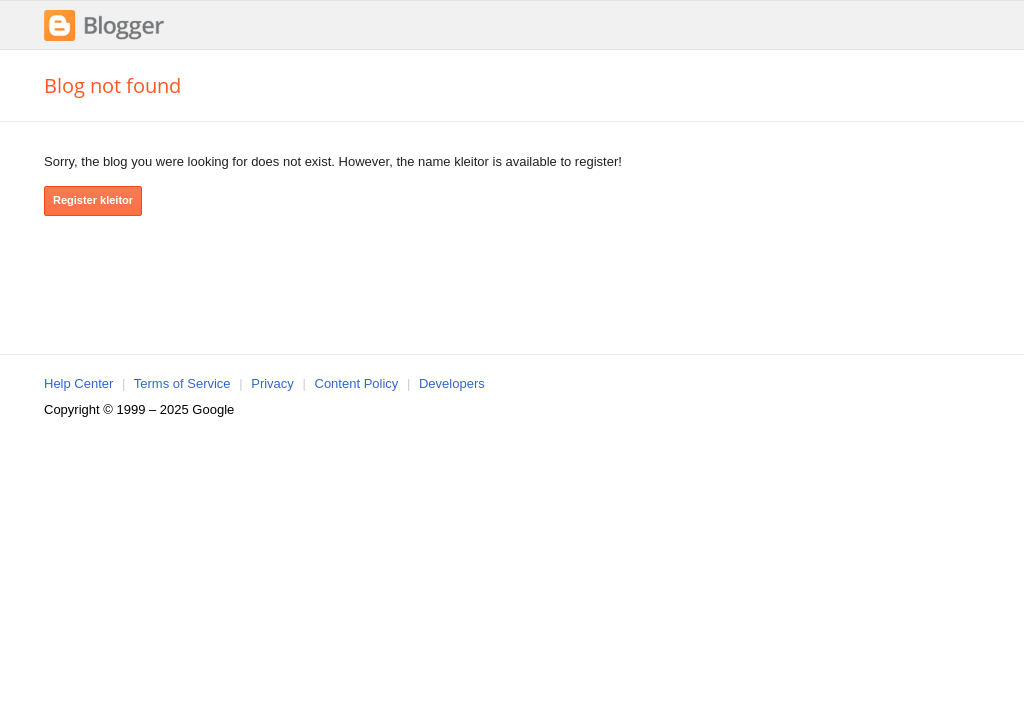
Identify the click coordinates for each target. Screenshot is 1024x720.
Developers (452, 383)
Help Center (78, 383)
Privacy (272, 383)
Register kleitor (93, 200)
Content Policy (357, 383)
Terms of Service (182, 383)
